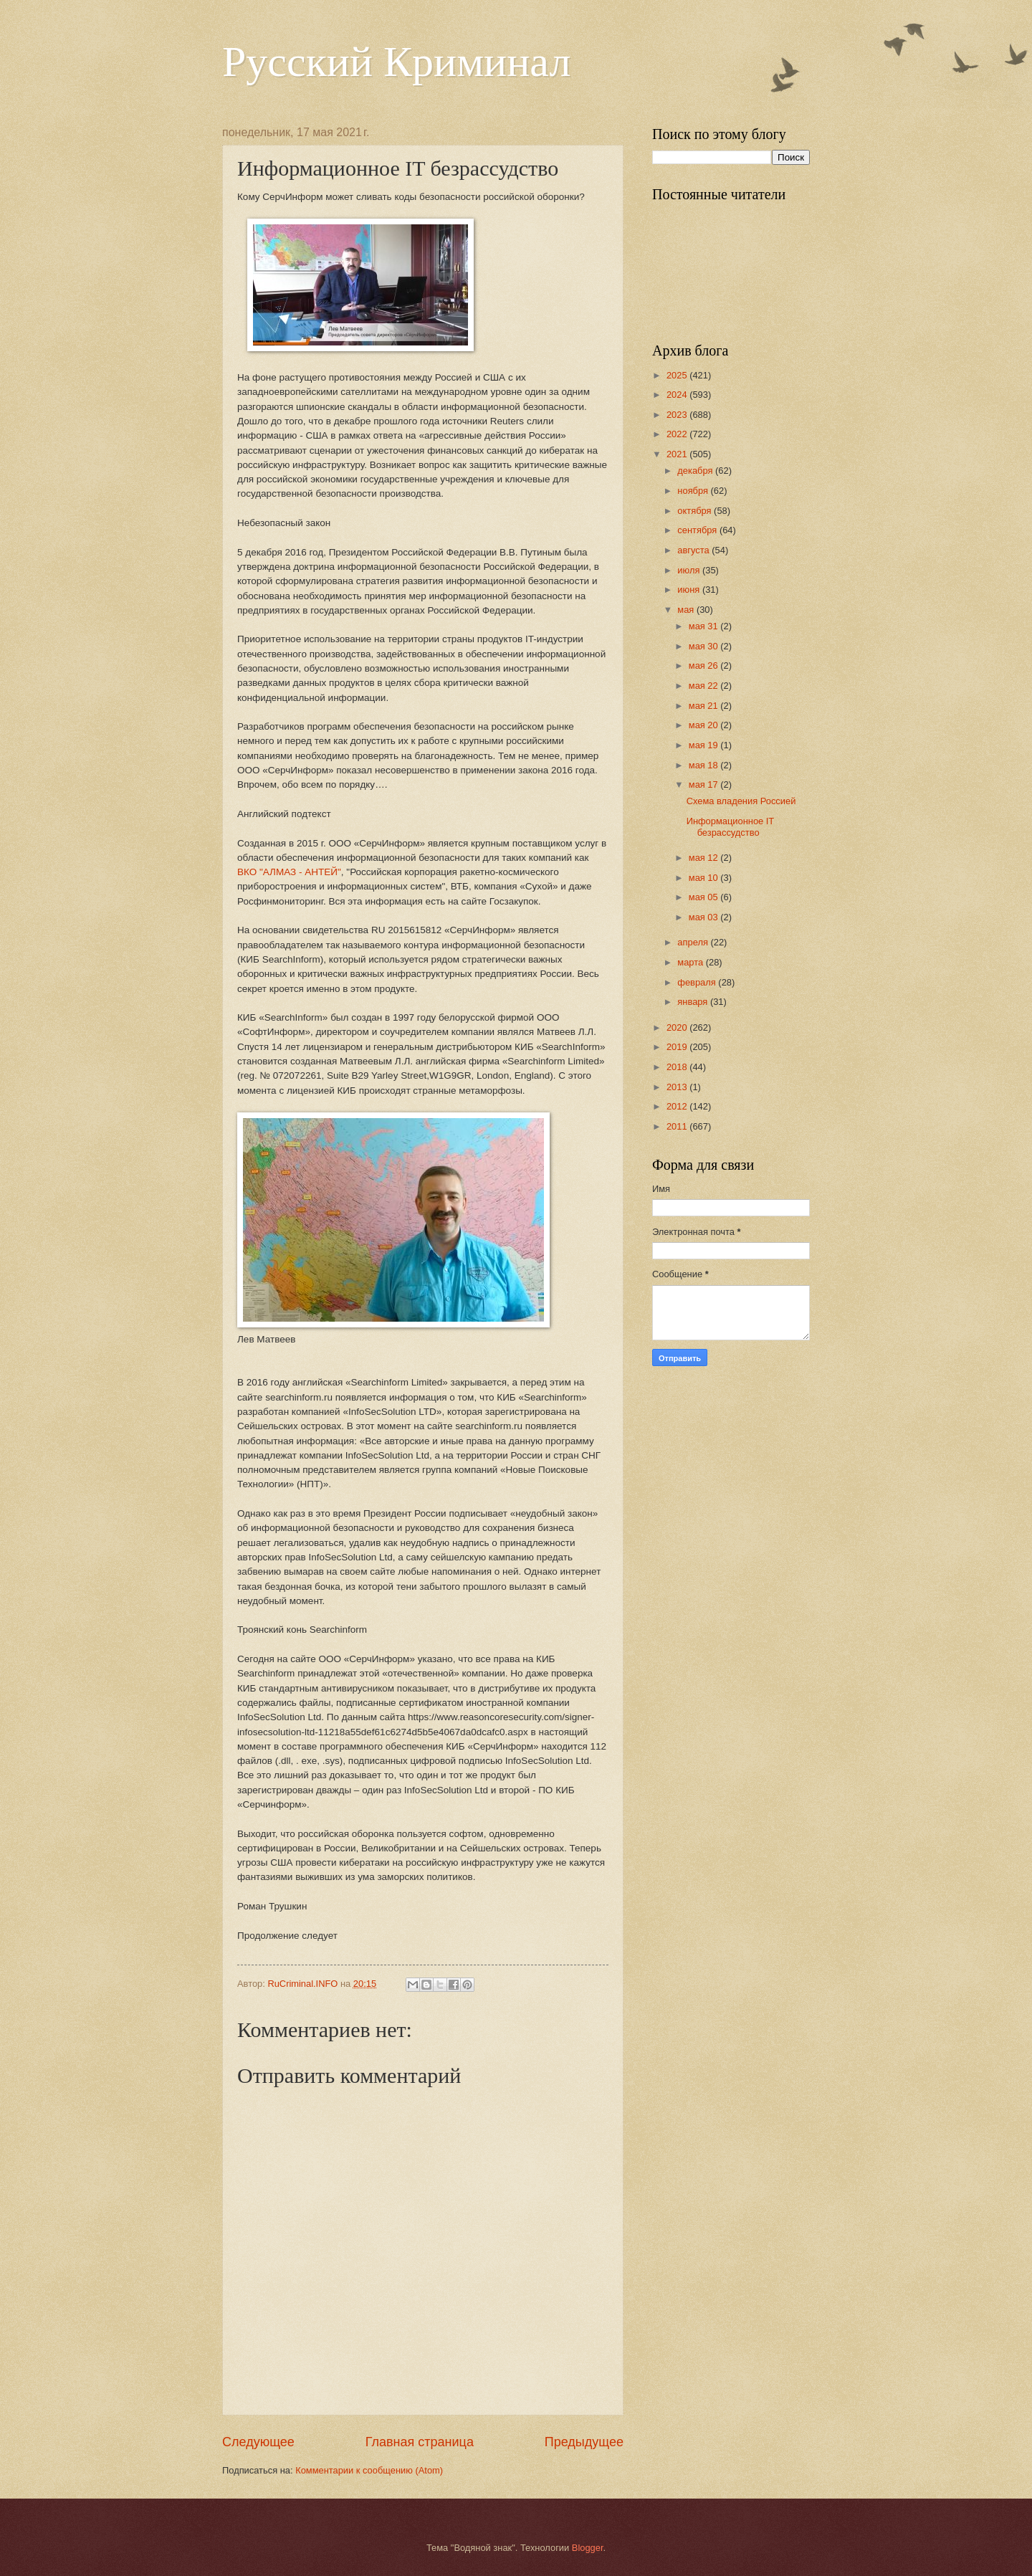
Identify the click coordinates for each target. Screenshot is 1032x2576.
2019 (677, 1046)
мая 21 (704, 705)
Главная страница (420, 2442)
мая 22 (704, 685)
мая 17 (704, 784)
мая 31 (704, 626)
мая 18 (704, 765)
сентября (698, 530)
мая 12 (704, 857)
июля (689, 570)
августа (694, 550)
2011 (677, 1126)
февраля (697, 982)
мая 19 (704, 745)
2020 (677, 1027)
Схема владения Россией (741, 801)
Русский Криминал (396, 61)
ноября (693, 490)
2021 (677, 454)
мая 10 (704, 877)
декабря (696, 470)
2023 (677, 414)
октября (695, 510)
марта (691, 962)
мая (687, 609)
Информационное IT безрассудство (730, 826)
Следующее (258, 2442)
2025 (677, 375)
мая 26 (704, 665)
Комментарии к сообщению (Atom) (369, 2470)
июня (689, 589)
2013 (677, 1087)
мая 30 (704, 646)
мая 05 (704, 897)
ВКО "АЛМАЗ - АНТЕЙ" (289, 872)
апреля (693, 942)
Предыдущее (584, 2442)
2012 (677, 1106)
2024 (677, 394)
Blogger (587, 2547)
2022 (677, 434)
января (693, 1001)
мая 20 (704, 725)
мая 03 (704, 917)
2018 (677, 1067)
